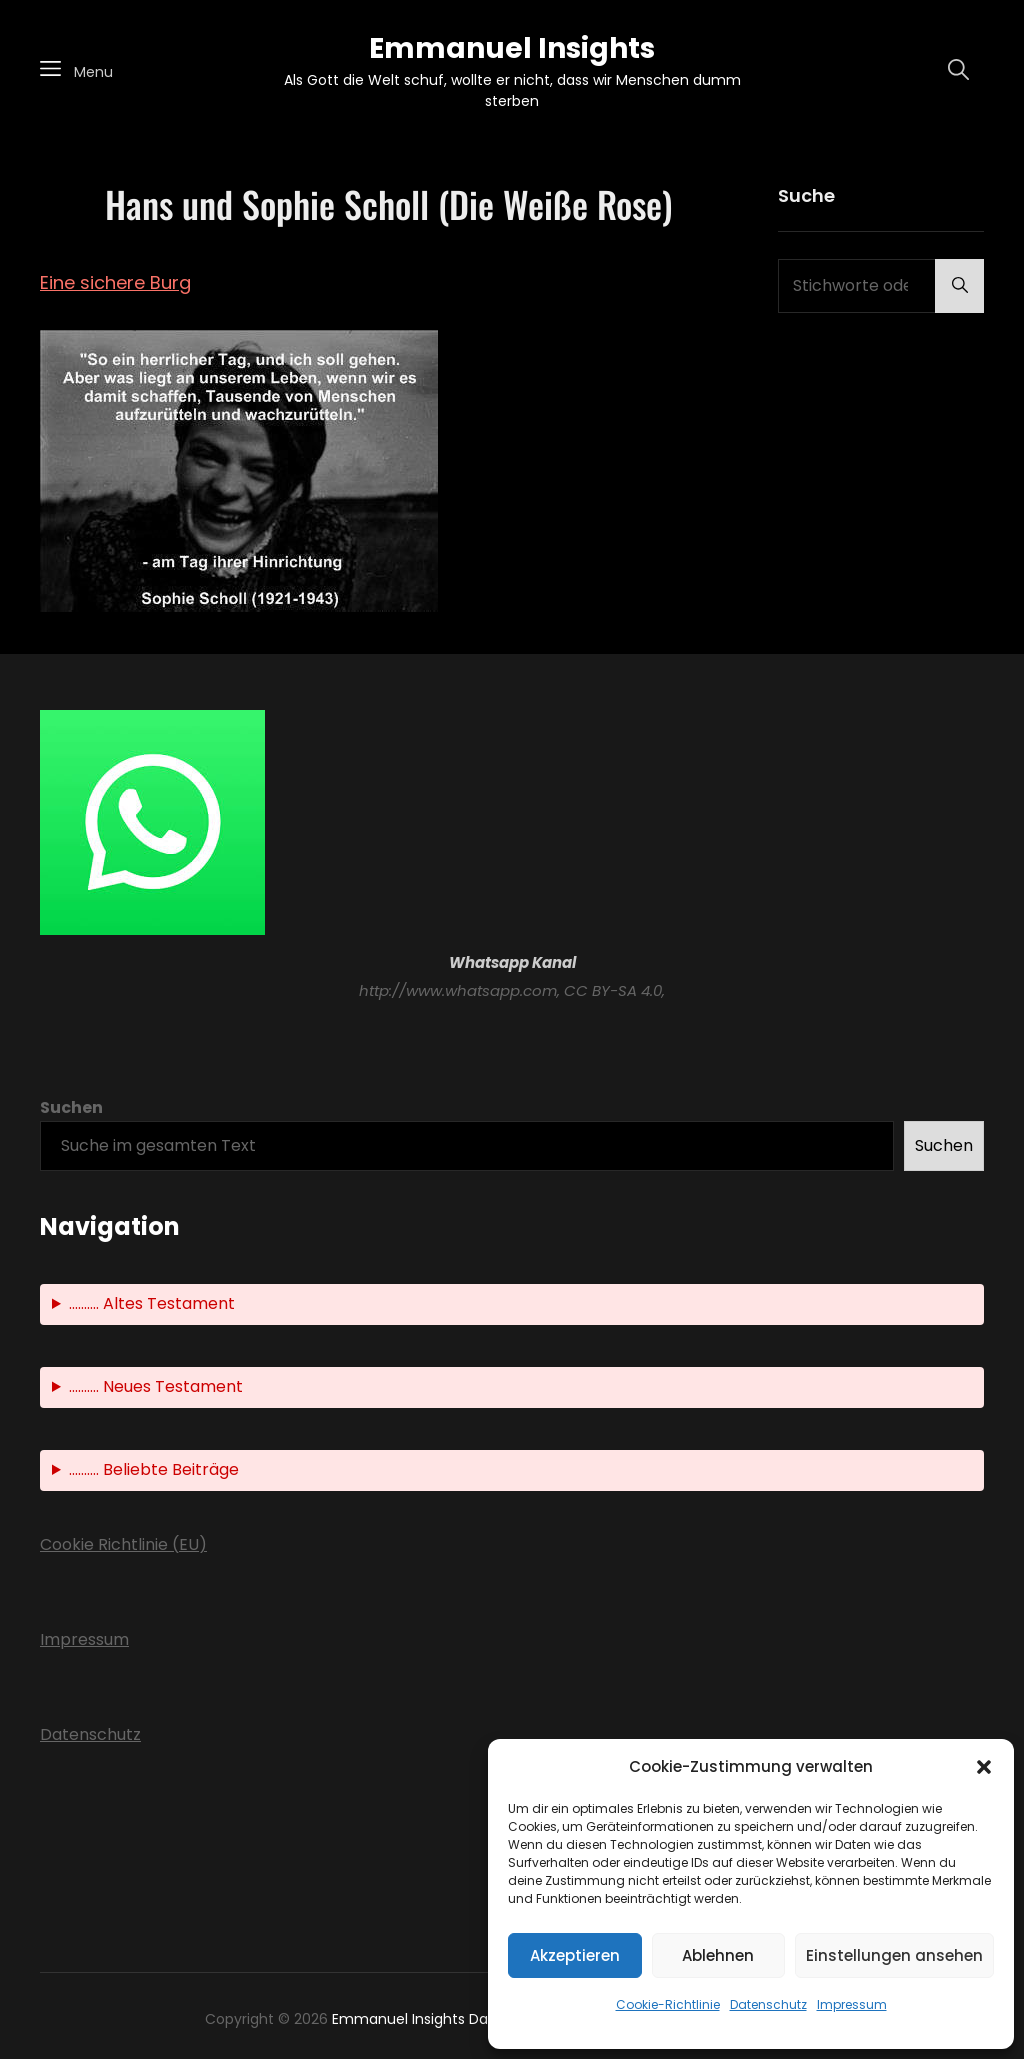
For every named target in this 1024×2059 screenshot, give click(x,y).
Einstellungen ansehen (894, 1955)
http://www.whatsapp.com (458, 990)
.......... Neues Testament (156, 1386)
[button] (984, 1767)
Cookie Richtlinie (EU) (123, 1544)
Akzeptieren (575, 1955)
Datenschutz (768, 2004)
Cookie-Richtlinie (668, 2004)
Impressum (852, 2004)
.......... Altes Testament (152, 1303)
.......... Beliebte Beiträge (154, 1469)
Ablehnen (718, 1955)
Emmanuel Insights (512, 48)
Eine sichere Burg (115, 282)
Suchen (71, 1107)
